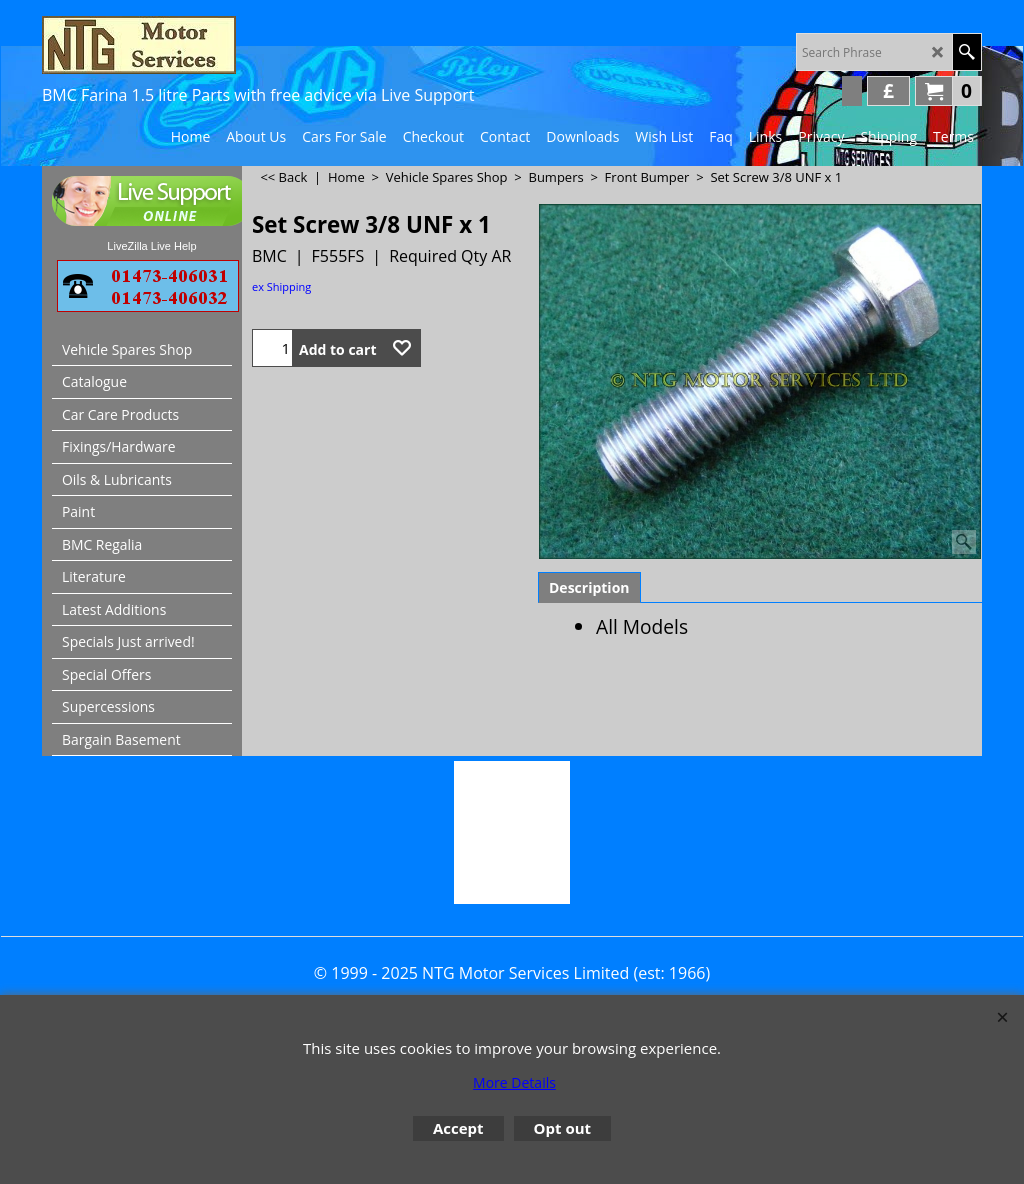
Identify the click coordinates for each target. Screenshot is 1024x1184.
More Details (514, 1082)
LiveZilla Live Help (151, 246)
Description (589, 587)
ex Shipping (281, 286)
